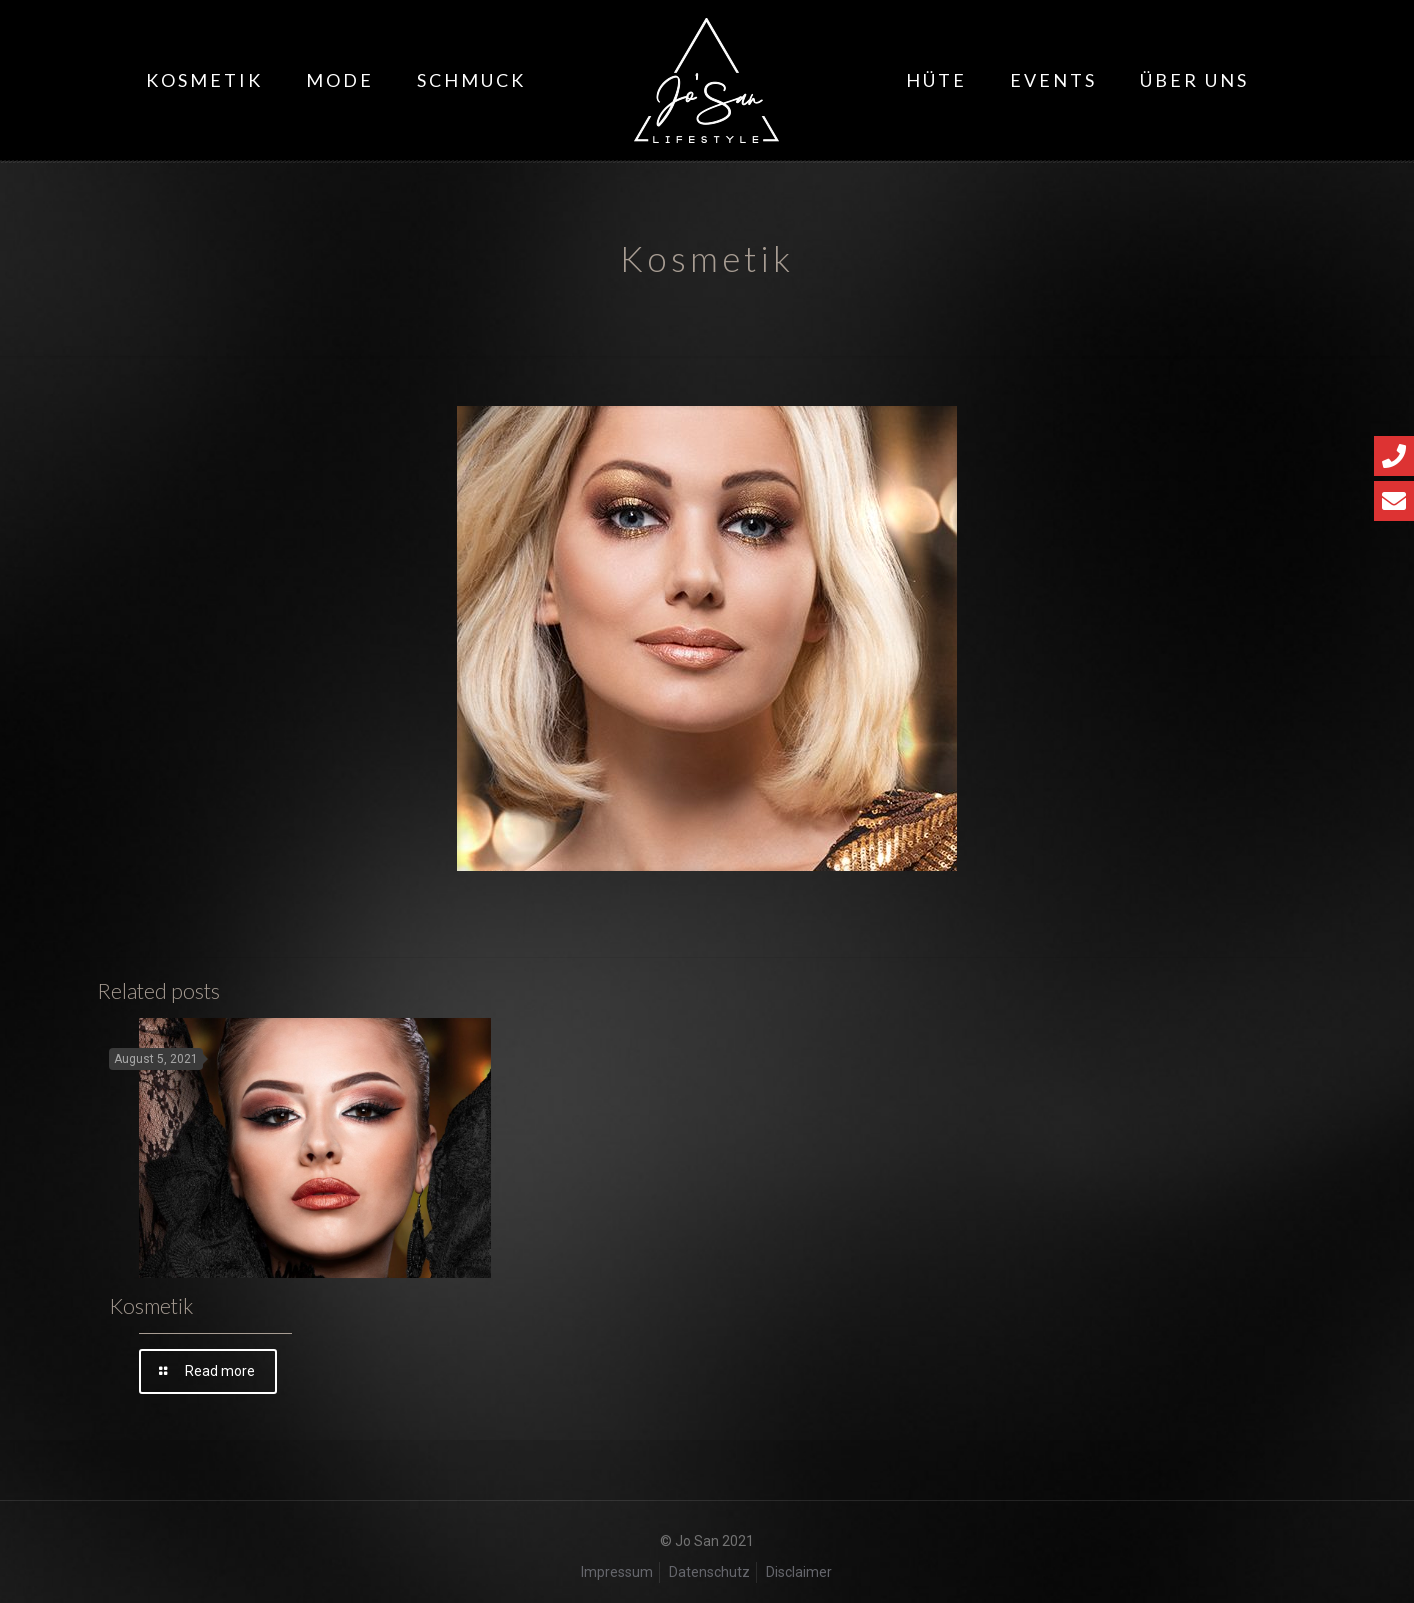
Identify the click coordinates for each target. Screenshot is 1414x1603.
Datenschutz (709, 1572)
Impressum (617, 1572)
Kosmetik (151, 1305)
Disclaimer (799, 1572)
